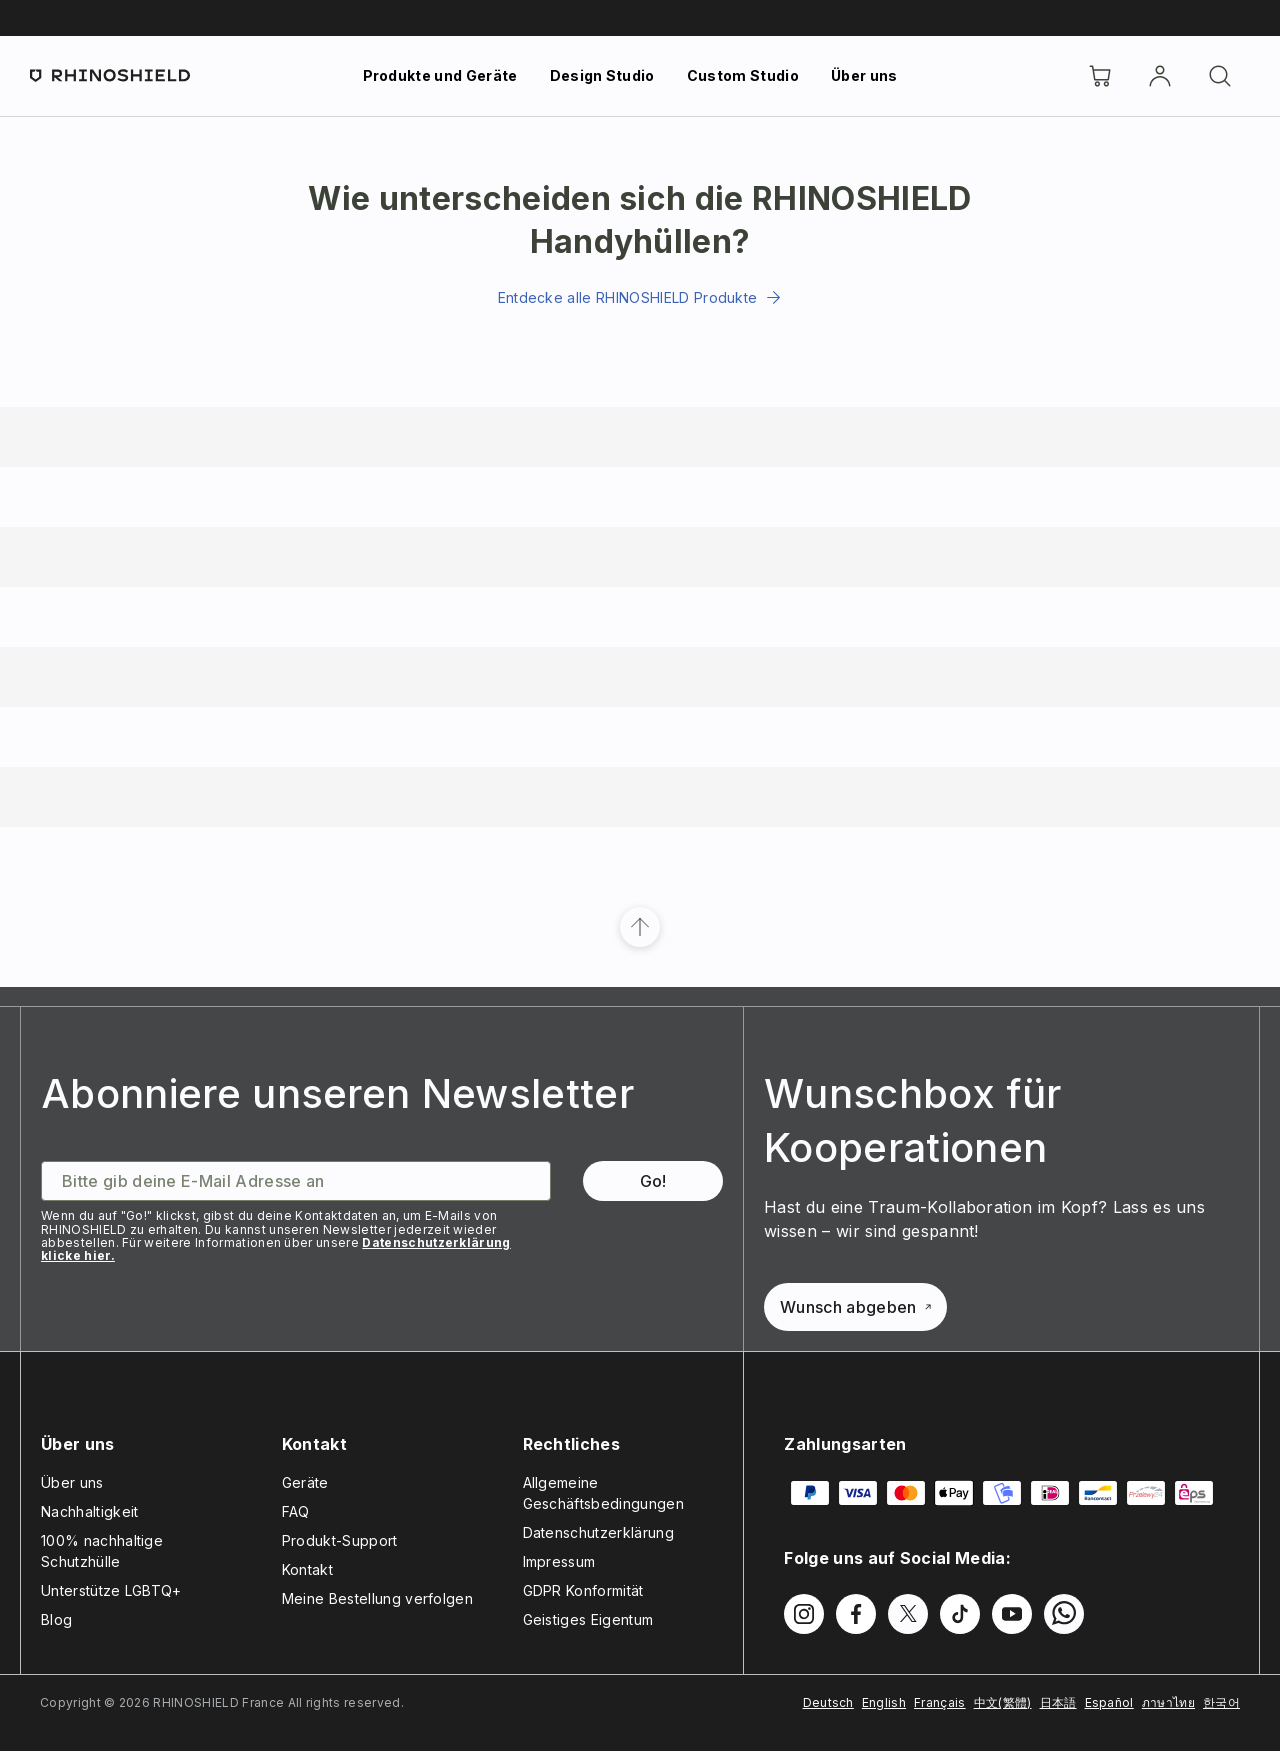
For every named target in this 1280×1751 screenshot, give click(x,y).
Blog (56, 1619)
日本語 (1058, 1702)
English (884, 1702)
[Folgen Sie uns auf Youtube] (1012, 1614)
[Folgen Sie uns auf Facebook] (856, 1614)
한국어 (1221, 1702)
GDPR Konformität (583, 1590)
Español (1109, 1702)
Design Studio (602, 75)
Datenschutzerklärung (598, 1532)
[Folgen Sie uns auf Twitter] (908, 1614)
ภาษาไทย (1168, 1702)
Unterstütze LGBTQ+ (111, 1590)
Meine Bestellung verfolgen (377, 1598)
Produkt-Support (340, 1540)
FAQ (296, 1511)
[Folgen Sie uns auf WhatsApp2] (1064, 1614)
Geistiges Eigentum (588, 1619)
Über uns (864, 75)
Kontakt (307, 1569)
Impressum (559, 1561)
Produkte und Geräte (440, 75)
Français (940, 1702)
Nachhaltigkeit (89, 1511)
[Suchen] (1220, 76)
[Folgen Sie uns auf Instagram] (804, 1614)
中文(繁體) (1003, 1702)
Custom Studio (743, 75)
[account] (1160, 76)
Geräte (305, 1482)
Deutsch (828, 1702)
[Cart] (1100, 76)
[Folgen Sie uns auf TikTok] (960, 1614)
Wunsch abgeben (855, 1307)
